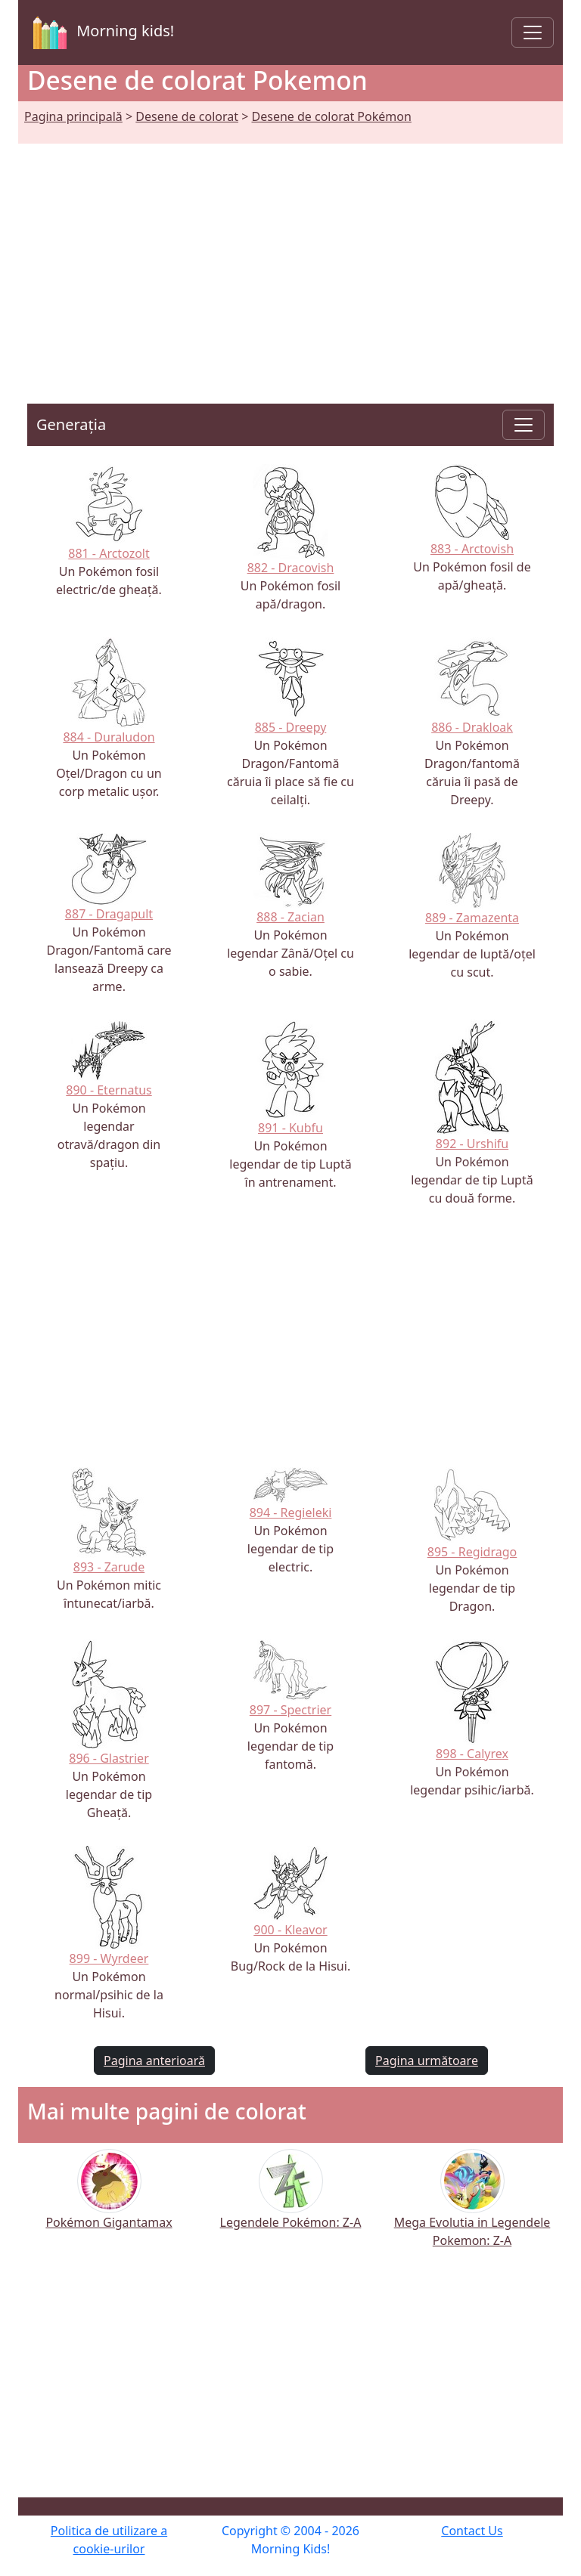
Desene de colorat (186, 116)
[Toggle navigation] (532, 32)
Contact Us (471, 2530)
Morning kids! (100, 32)
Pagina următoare (426, 2060)
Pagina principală (73, 116)
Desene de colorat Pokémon (332, 116)
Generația (71, 424)
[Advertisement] (290, 255)
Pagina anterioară (154, 2060)
